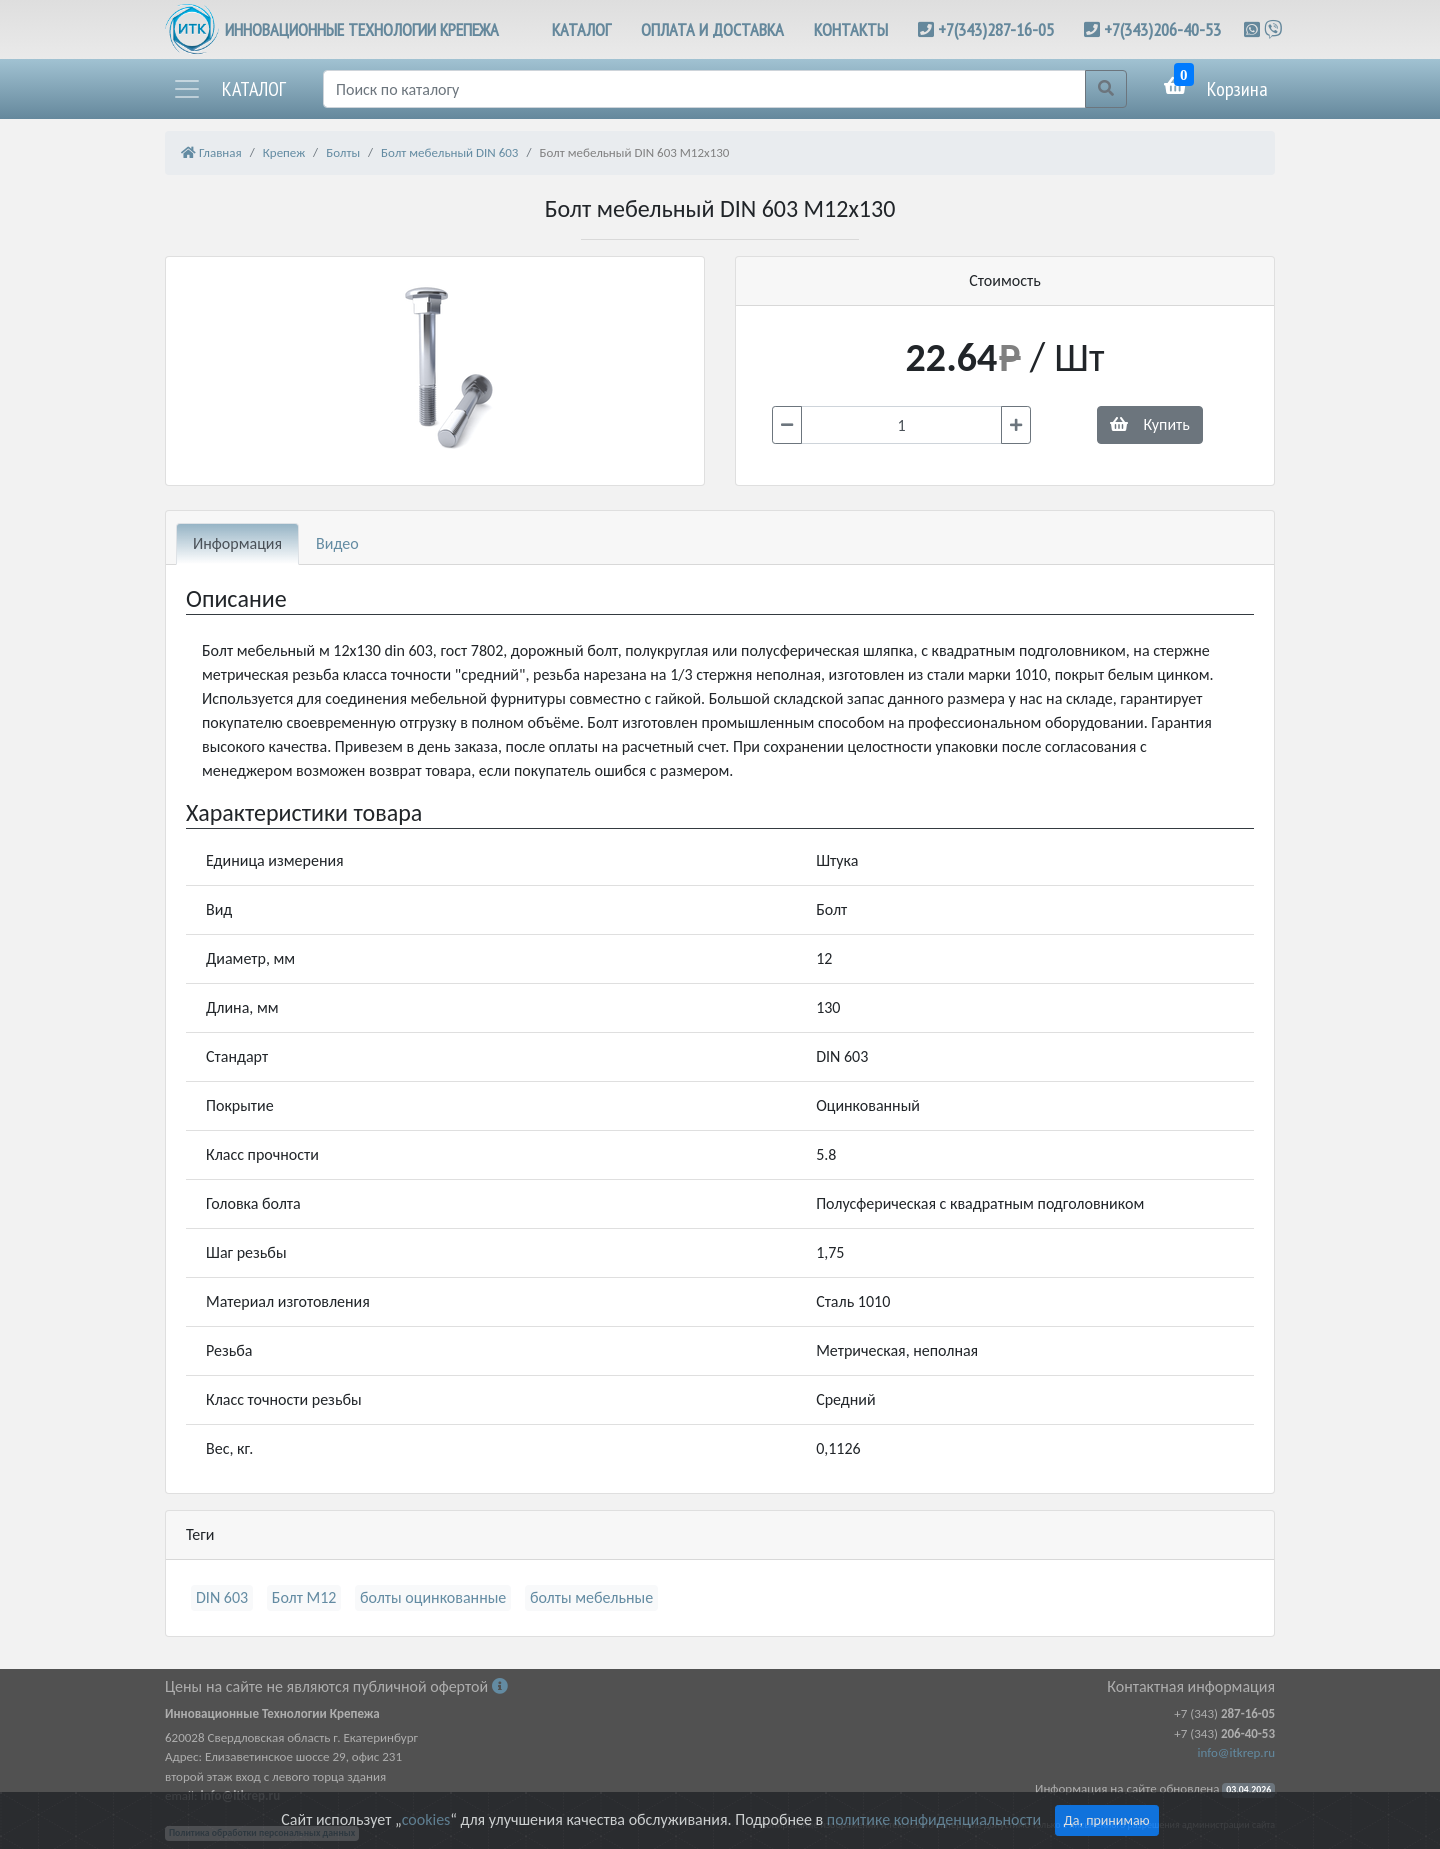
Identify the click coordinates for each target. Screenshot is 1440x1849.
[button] (229, 89)
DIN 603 (222, 1597)
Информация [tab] (237, 543)
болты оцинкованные (433, 1597)
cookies (426, 1819)
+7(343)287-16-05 (996, 29)
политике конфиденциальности (934, 1819)
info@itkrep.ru (1236, 1752)
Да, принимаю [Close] (1107, 1820)
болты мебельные (591, 1597)
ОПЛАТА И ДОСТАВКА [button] (712, 29)
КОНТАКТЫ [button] (851, 29)
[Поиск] (704, 89)
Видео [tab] (337, 543)
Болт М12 (304, 1597)
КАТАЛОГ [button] (581, 29)
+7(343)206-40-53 (1162, 29)
